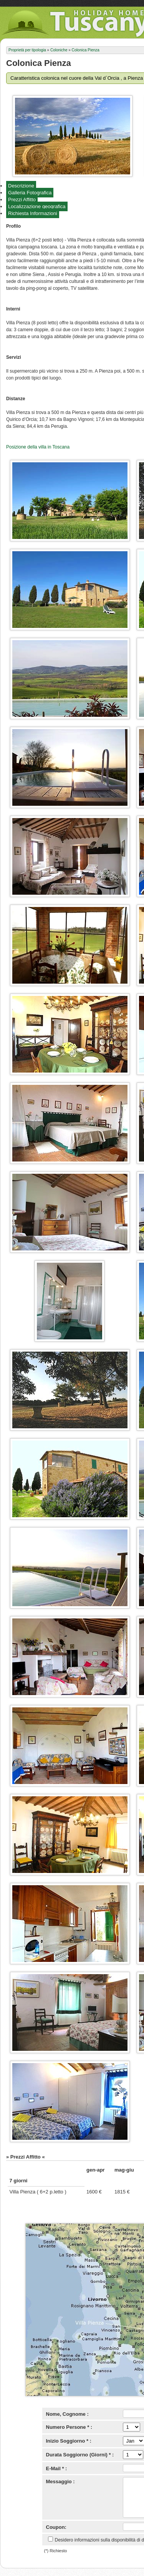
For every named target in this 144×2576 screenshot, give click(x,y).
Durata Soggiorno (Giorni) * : (80, 2455)
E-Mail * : (56, 2468)
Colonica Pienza (85, 50)
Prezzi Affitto (22, 199)
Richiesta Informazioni (32, 213)
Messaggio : (60, 2481)
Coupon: (56, 2527)
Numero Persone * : (69, 2427)
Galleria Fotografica (29, 193)
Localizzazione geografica (37, 206)
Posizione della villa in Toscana (38, 447)
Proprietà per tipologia (27, 50)
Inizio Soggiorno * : (68, 2441)
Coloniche (58, 50)
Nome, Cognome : (67, 2414)
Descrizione (21, 186)
